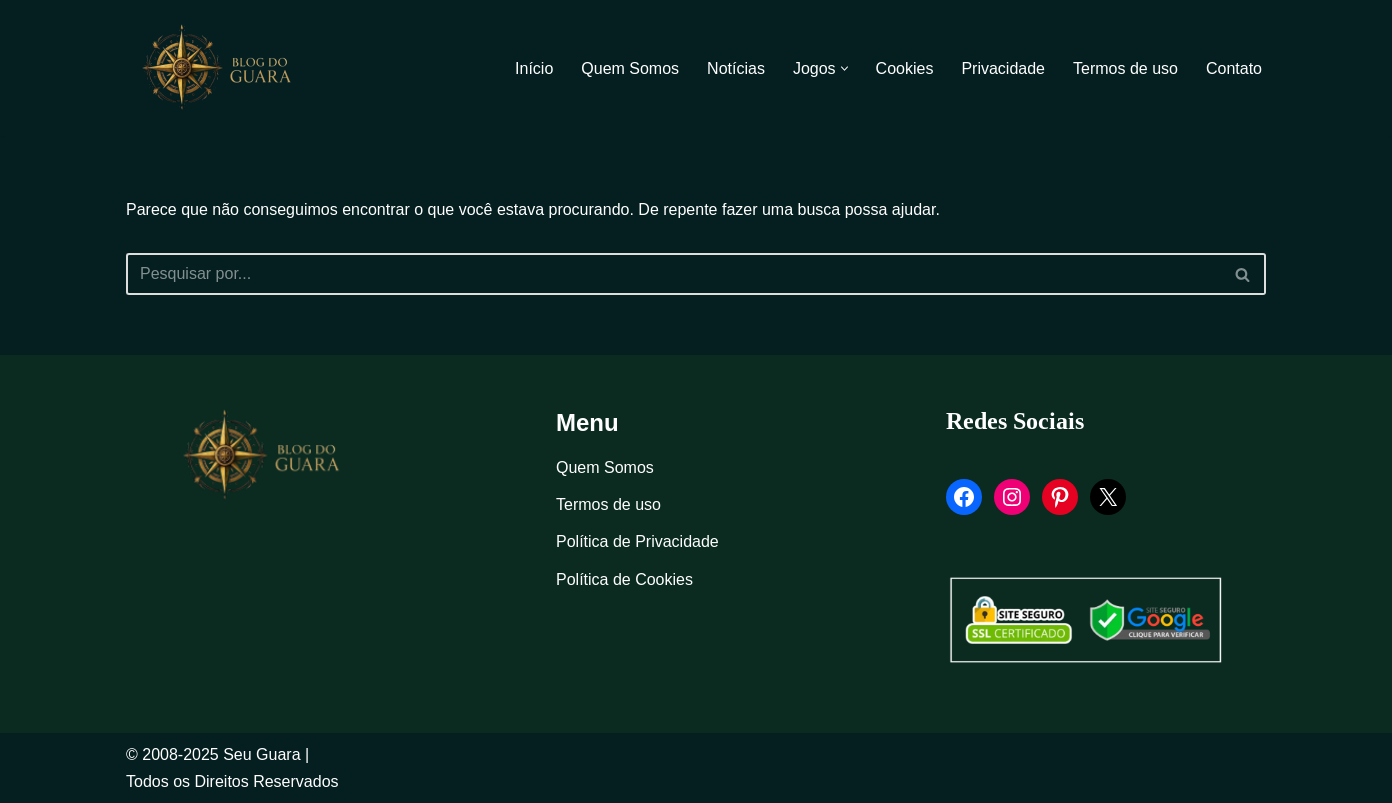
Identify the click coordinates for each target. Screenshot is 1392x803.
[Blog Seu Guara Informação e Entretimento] (226, 68)
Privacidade (1003, 68)
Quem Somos (630, 68)
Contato (1234, 68)
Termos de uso (1125, 68)
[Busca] (673, 274)
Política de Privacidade (637, 541)
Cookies (905, 68)
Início (534, 68)
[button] (844, 68)
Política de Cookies (624, 579)
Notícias (736, 68)
